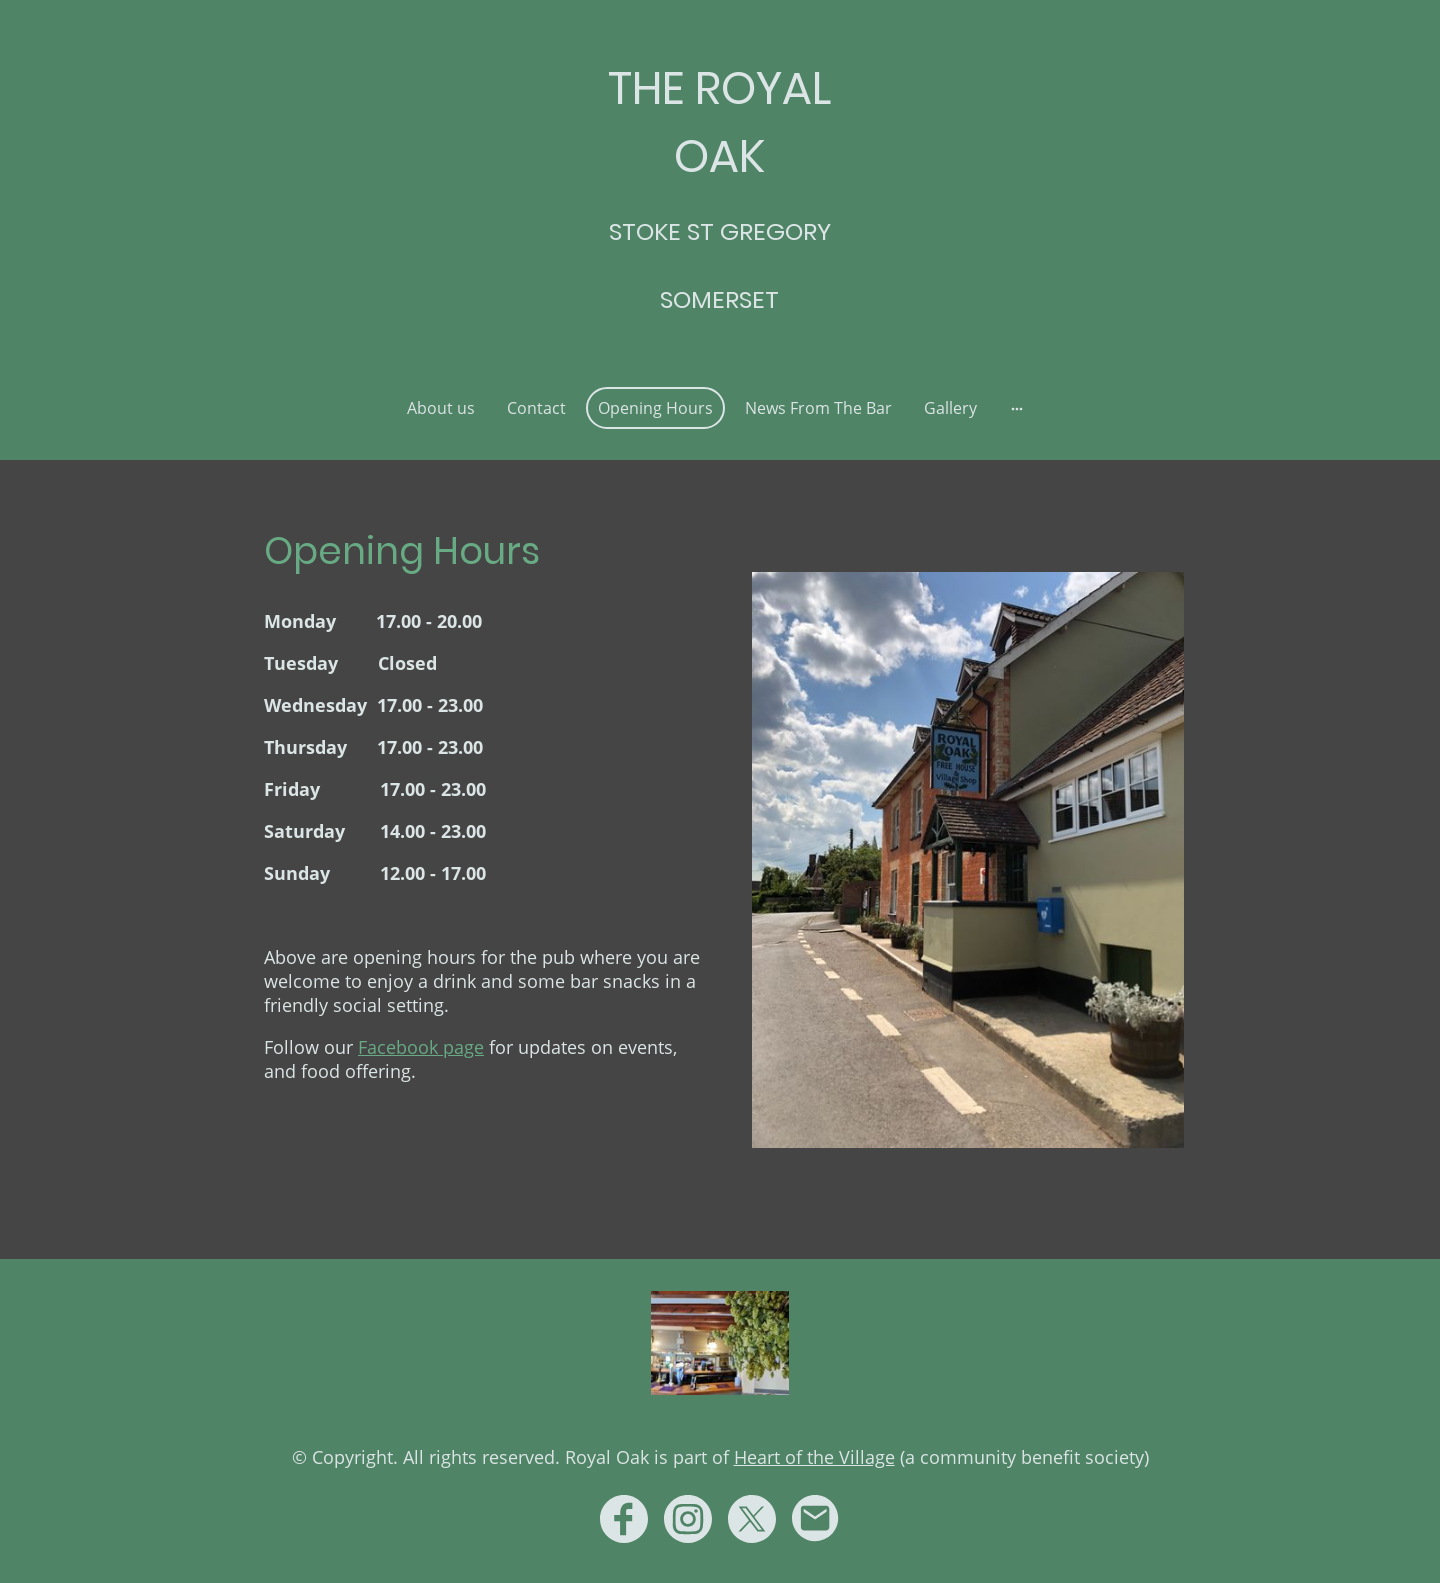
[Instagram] (688, 1519)
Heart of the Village (814, 1457)
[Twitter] (752, 1519)
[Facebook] (624, 1519)
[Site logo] (719, 345)
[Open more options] (1017, 408)
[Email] (816, 1519)
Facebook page (421, 1047)
